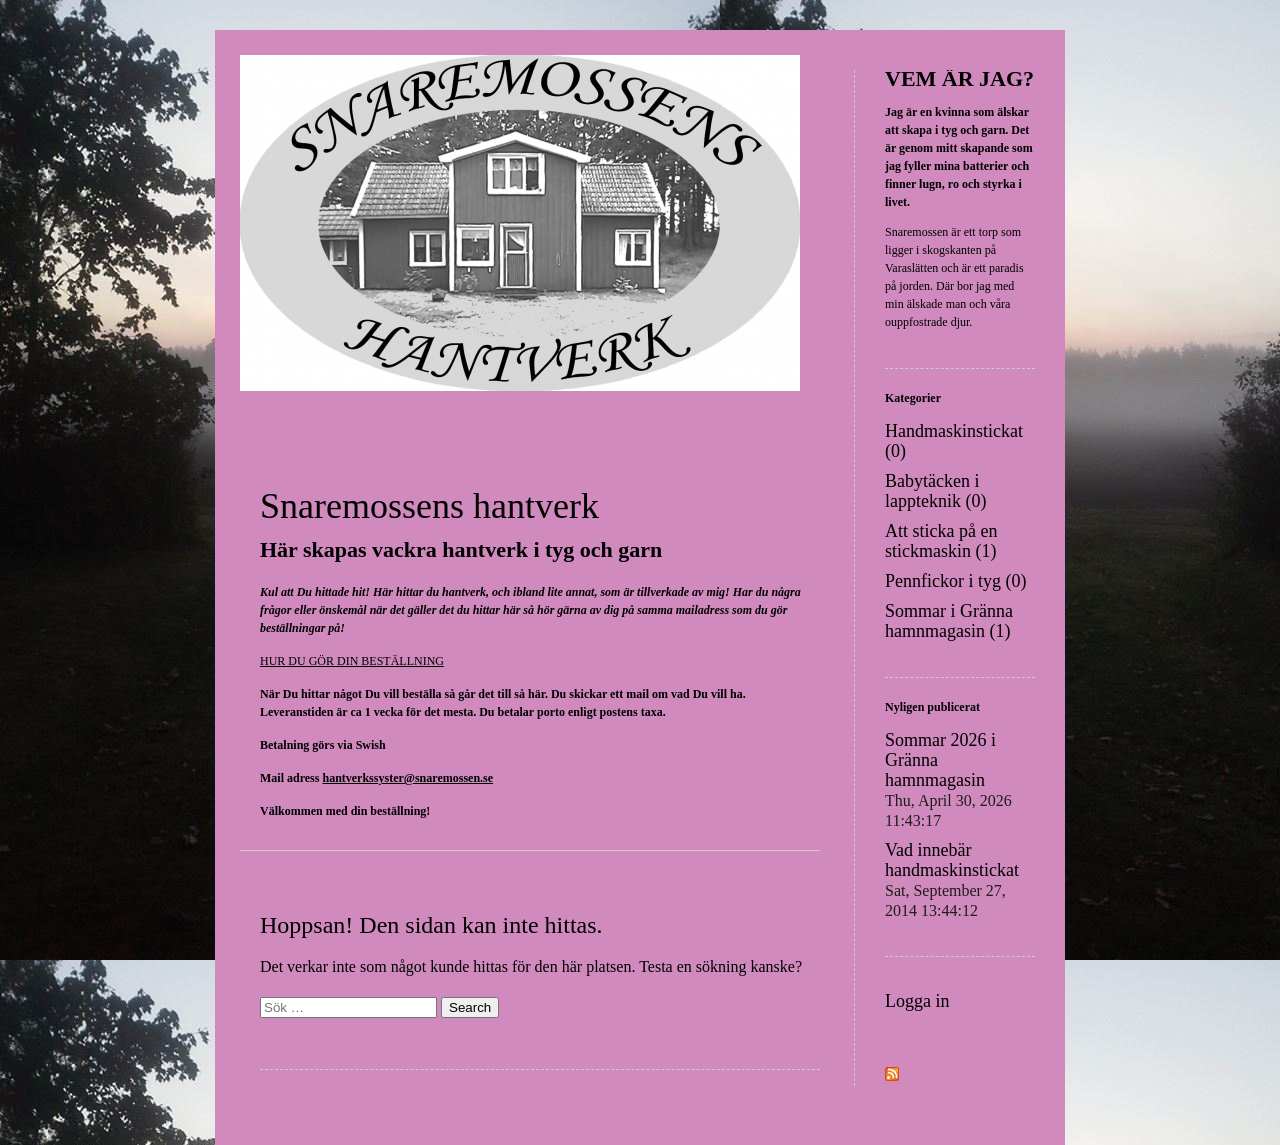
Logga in (917, 1001)
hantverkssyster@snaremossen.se (407, 778)
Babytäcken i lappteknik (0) (935, 491)
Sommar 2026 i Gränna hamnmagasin (948, 779)
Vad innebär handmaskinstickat (952, 879)
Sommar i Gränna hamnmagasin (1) (949, 621)
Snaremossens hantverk (429, 506)
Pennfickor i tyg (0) (955, 581)
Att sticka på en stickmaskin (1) (941, 541)
